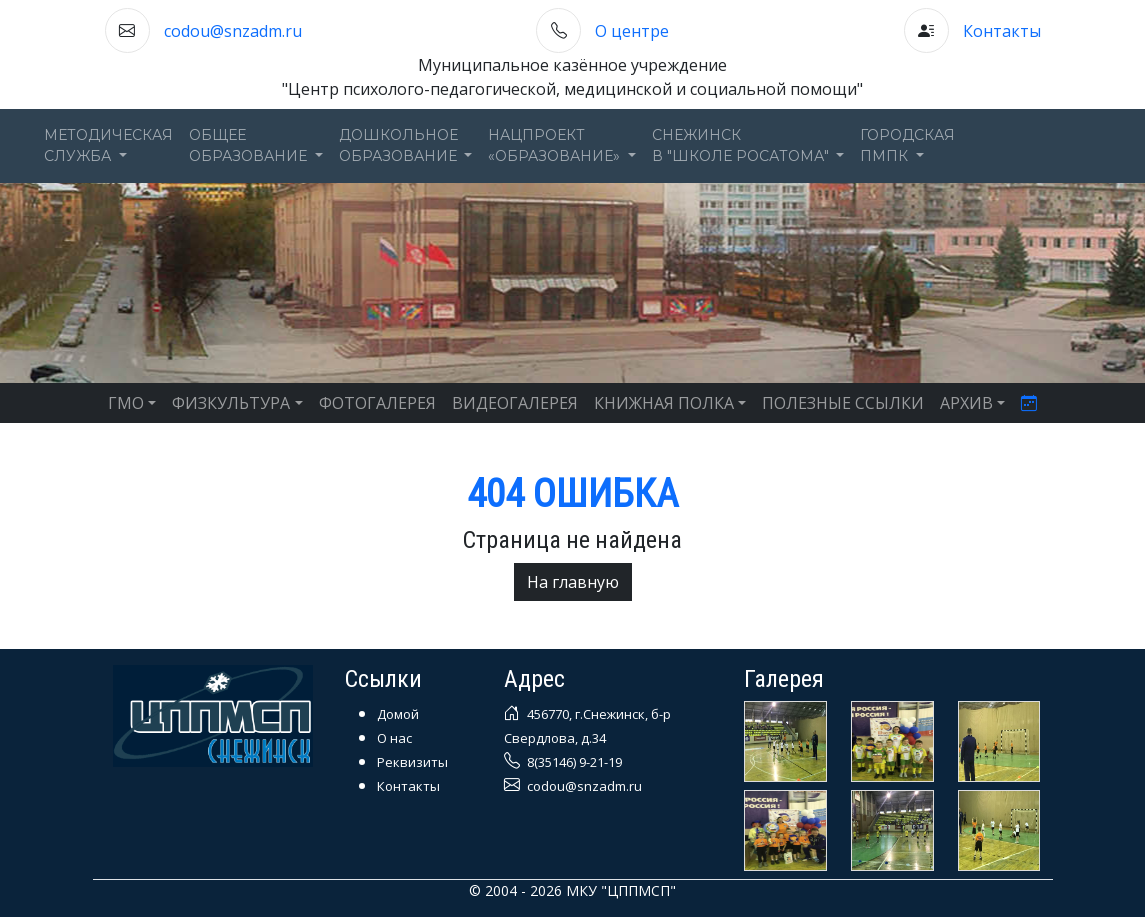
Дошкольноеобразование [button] (400, 145)
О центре (632, 31)
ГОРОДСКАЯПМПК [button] (907, 145)
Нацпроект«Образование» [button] (556, 145)
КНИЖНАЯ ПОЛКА (664, 403)
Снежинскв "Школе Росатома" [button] (742, 145)
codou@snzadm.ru (233, 31)
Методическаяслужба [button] (108, 145)
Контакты (1002, 31)
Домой (398, 714)
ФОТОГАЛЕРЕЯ (377, 403)
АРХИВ (966, 403)
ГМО (126, 403)
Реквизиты (412, 762)
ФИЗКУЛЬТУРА (231, 403)
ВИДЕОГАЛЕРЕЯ (515, 403)
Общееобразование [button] (250, 145)
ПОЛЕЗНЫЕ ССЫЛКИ (843, 403)
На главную (573, 582)
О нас (394, 738)
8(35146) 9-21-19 (573, 762)
